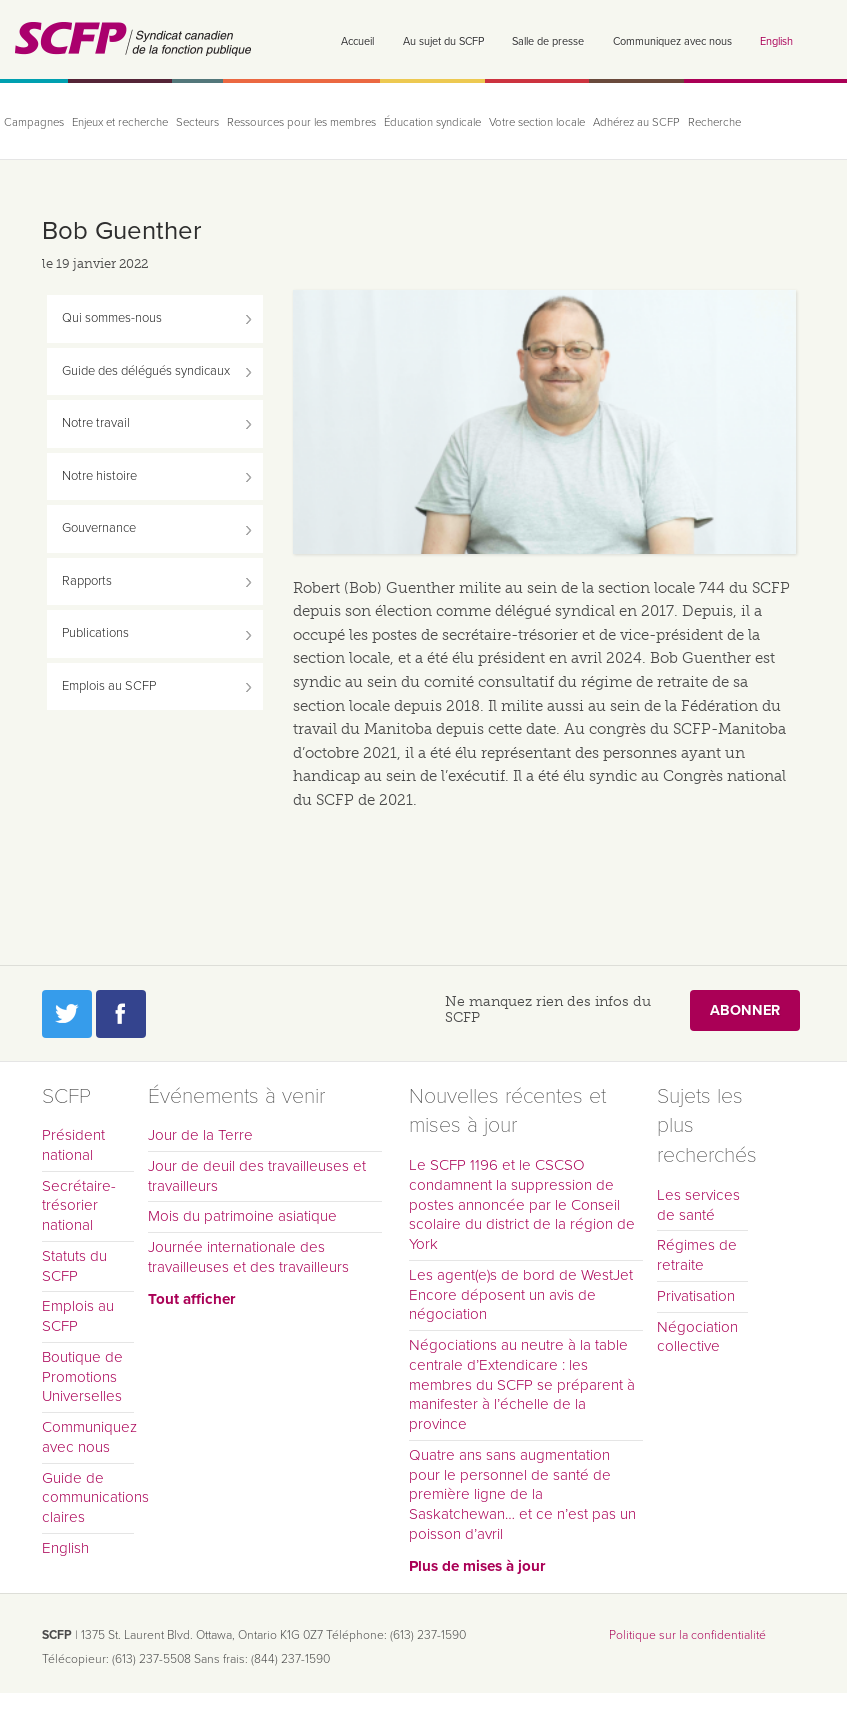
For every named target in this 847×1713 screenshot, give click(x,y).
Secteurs (197, 122)
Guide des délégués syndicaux (146, 371)
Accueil (357, 41)
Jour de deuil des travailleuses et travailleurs (257, 1176)
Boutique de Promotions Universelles (82, 1377)
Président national (73, 1145)
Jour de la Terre (200, 1135)
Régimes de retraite (697, 1255)
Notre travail (96, 423)
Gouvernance (99, 528)
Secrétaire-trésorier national (79, 1206)
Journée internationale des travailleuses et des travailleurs (248, 1257)
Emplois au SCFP (109, 686)
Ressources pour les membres (301, 122)
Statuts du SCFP (74, 1266)
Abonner (745, 1010)
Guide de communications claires (87, 1498)
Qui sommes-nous (112, 318)
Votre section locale (537, 122)
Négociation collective (697, 1337)
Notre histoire (99, 476)
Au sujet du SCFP (443, 41)
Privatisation (696, 1296)
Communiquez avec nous (672, 41)
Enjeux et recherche (120, 122)
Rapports (87, 581)
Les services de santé (698, 1205)
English (776, 41)
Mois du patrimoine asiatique (242, 1216)
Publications (95, 633)
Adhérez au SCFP (636, 122)
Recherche (714, 122)
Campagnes (34, 122)
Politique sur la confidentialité (687, 1635)
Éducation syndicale (432, 122)
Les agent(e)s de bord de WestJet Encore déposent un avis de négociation (521, 1295)
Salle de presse (548, 41)
